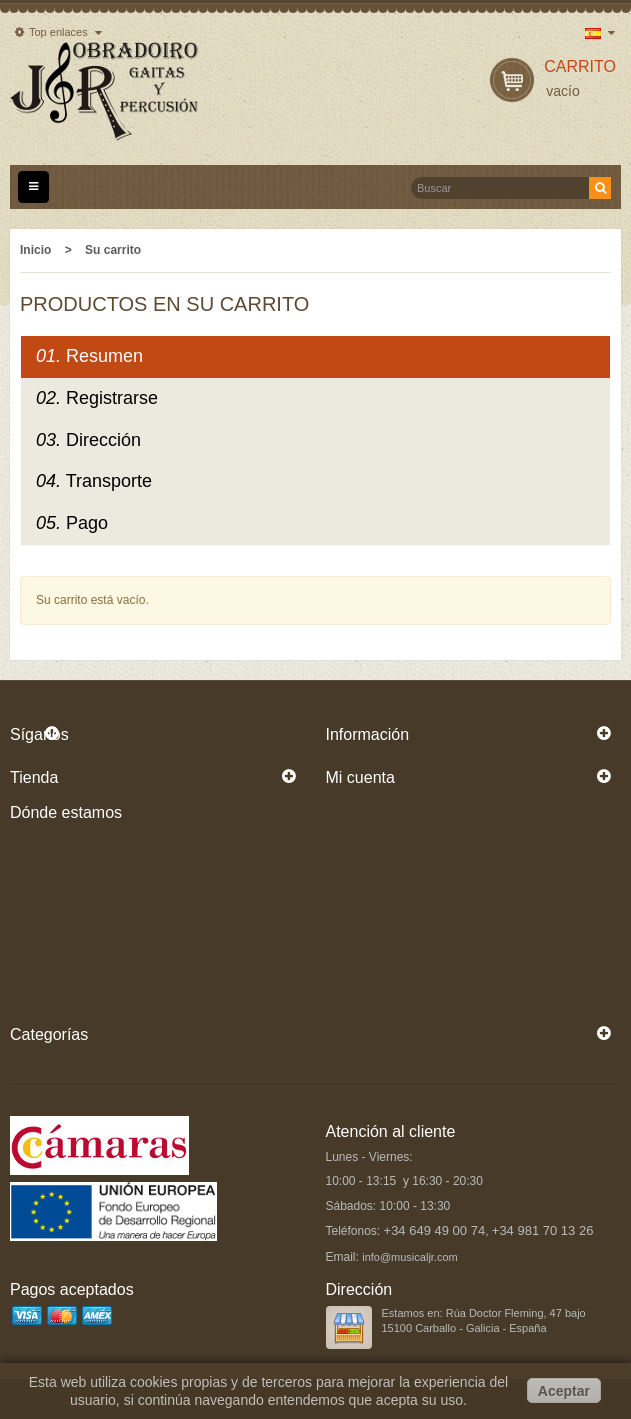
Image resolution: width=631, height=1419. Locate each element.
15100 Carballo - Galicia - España (464, 1328)
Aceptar (564, 1391)
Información (368, 734)
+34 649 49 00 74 (435, 1230)
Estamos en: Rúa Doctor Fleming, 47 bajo (484, 1313)
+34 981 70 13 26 (543, 1230)
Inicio (35, 250)
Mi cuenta (360, 777)
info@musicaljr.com (410, 1257)
